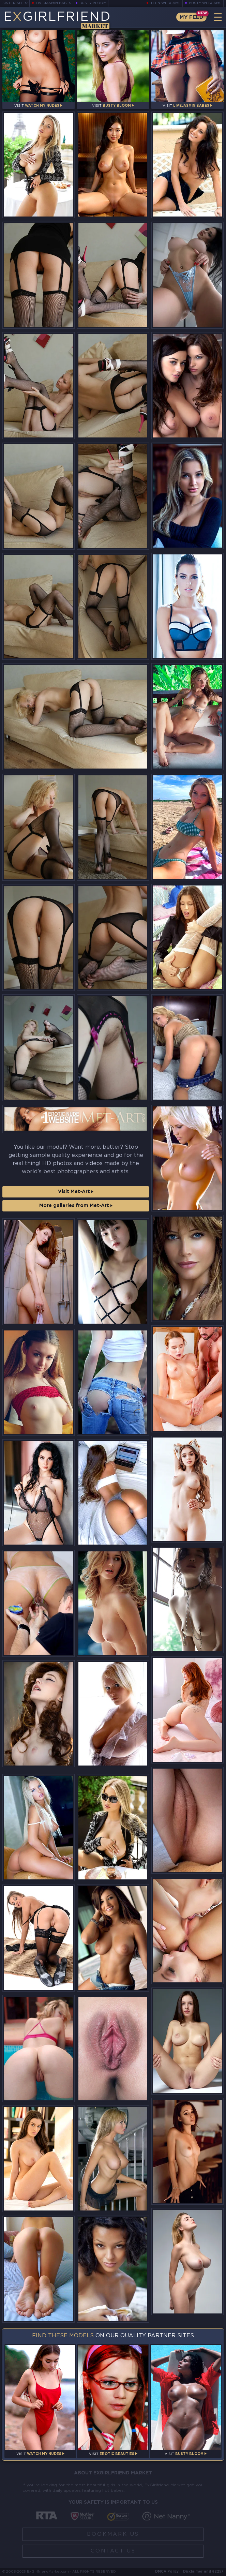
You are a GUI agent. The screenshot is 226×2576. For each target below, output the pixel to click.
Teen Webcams (165, 3)
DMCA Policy (167, 2571)
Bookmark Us (113, 2534)
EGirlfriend (56, 20)
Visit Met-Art (75, 1192)
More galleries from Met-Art (75, 1206)
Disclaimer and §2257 (203, 2571)
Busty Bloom (92, 3)
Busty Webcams (205, 3)
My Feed (191, 17)
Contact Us (113, 2551)
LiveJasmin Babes (53, 3)
